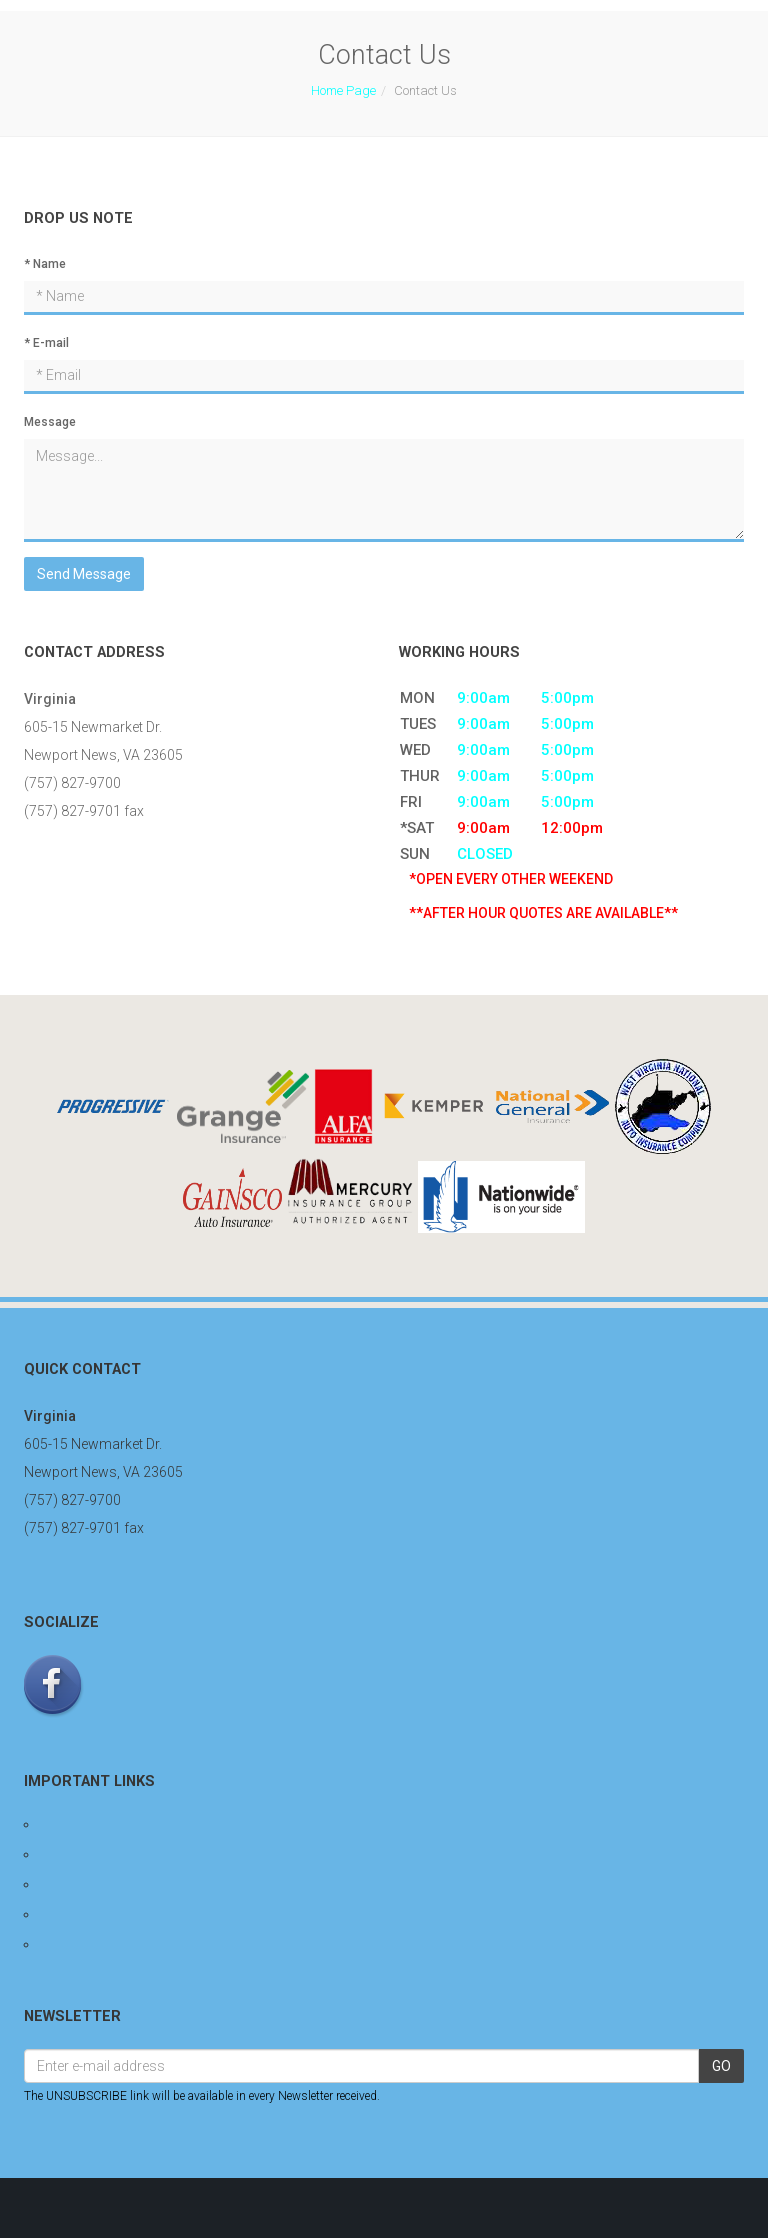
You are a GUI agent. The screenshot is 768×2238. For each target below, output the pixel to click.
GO (721, 2066)
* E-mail (46, 343)
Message (50, 422)
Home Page (343, 90)
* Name (45, 264)
